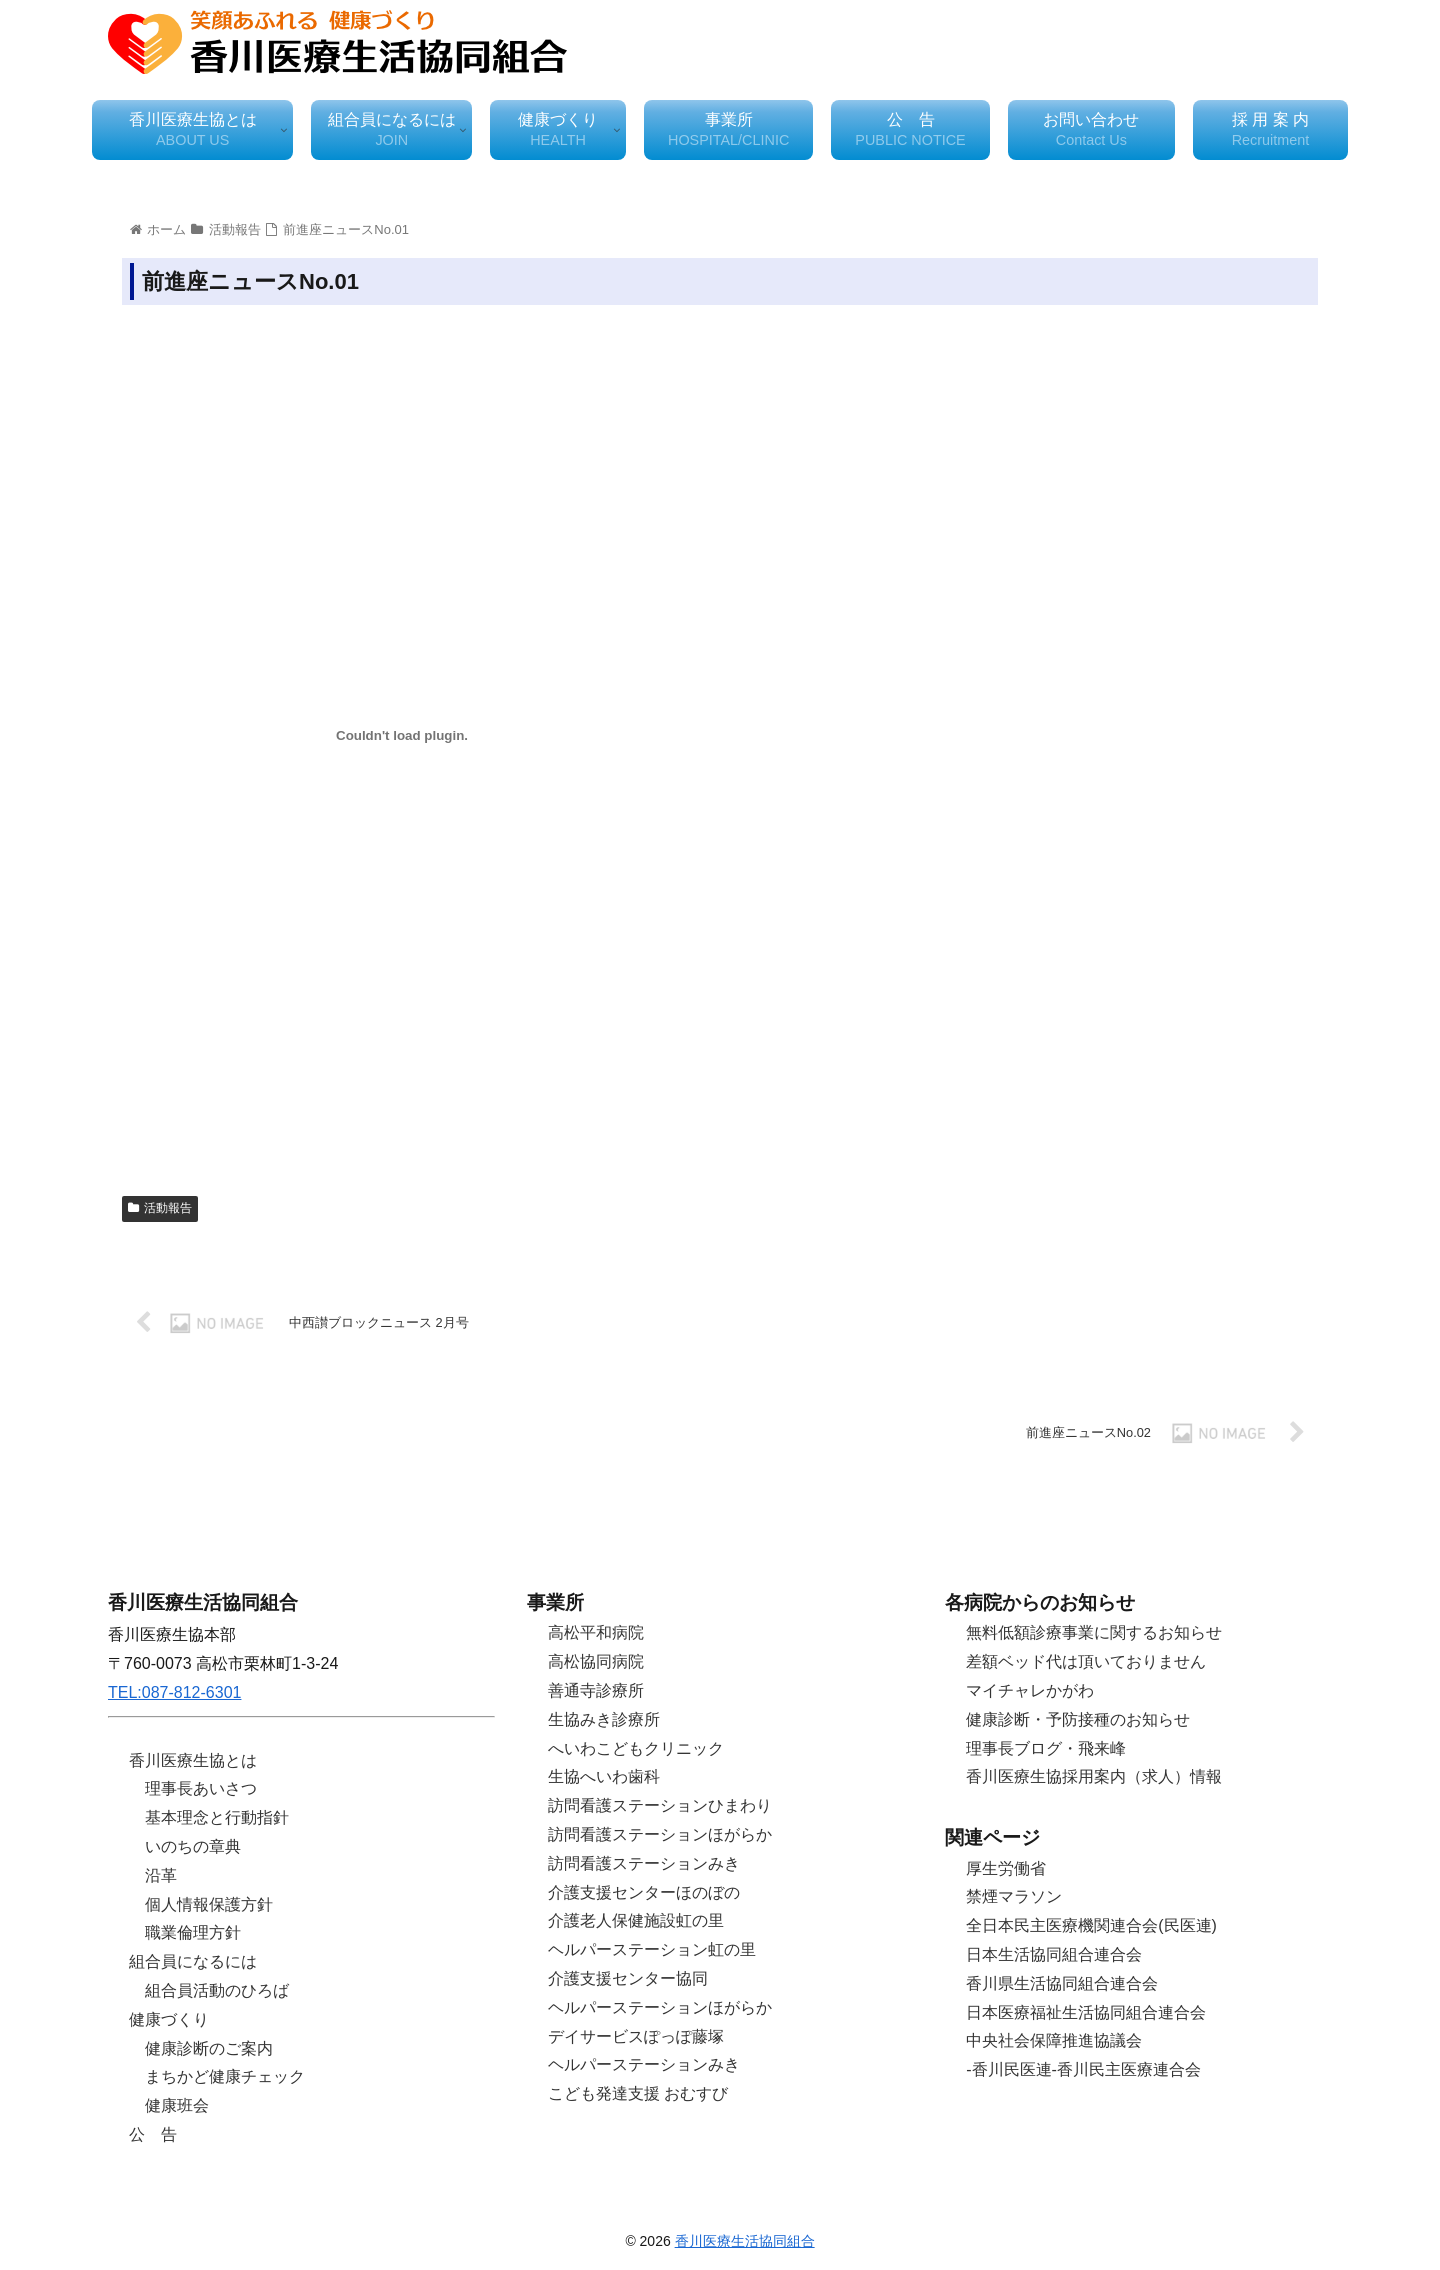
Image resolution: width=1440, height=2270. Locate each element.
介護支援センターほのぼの (644, 1892)
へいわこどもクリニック (636, 1748)
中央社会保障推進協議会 (1054, 2040)
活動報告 (160, 1208)
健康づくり (169, 2019)
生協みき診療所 (604, 1719)
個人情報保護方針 (209, 1904)
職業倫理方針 (193, 1932)
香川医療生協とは (193, 1760)
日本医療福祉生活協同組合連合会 (1086, 2012)
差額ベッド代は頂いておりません (1086, 1661)
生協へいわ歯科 (604, 1776)
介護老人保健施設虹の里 (636, 1920)
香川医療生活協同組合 (745, 2241)
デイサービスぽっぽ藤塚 (636, 2036)
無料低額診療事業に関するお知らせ (1094, 1632)
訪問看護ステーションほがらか (660, 1834)
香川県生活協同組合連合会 (1062, 1983)
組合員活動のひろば (217, 1990)
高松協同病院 (596, 1661)
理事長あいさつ (201, 1788)
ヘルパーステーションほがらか (660, 2007)
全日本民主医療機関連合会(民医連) (1091, 1925)
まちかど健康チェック (225, 2076)
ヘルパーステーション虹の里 (652, 1949)
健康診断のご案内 (209, 2048)
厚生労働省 (1006, 1868)
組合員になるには (193, 1961)
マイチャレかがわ (1030, 1690)
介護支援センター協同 (628, 1978)
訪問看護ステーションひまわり (660, 1805)
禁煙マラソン (1014, 1896)
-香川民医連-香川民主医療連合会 (1083, 2069)
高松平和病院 (596, 1632)
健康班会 (177, 2105)
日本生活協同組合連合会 (1054, 1954)
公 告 (153, 2134)
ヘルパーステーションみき (644, 2064)
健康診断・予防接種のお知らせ (1078, 1719)
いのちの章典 (193, 1846)
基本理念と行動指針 (217, 1817)
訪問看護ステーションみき (644, 1863)
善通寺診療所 (596, 1690)
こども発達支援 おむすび (638, 2093)
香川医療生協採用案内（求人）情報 (1094, 1776)
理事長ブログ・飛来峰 (1046, 1748)
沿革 (161, 1875)
